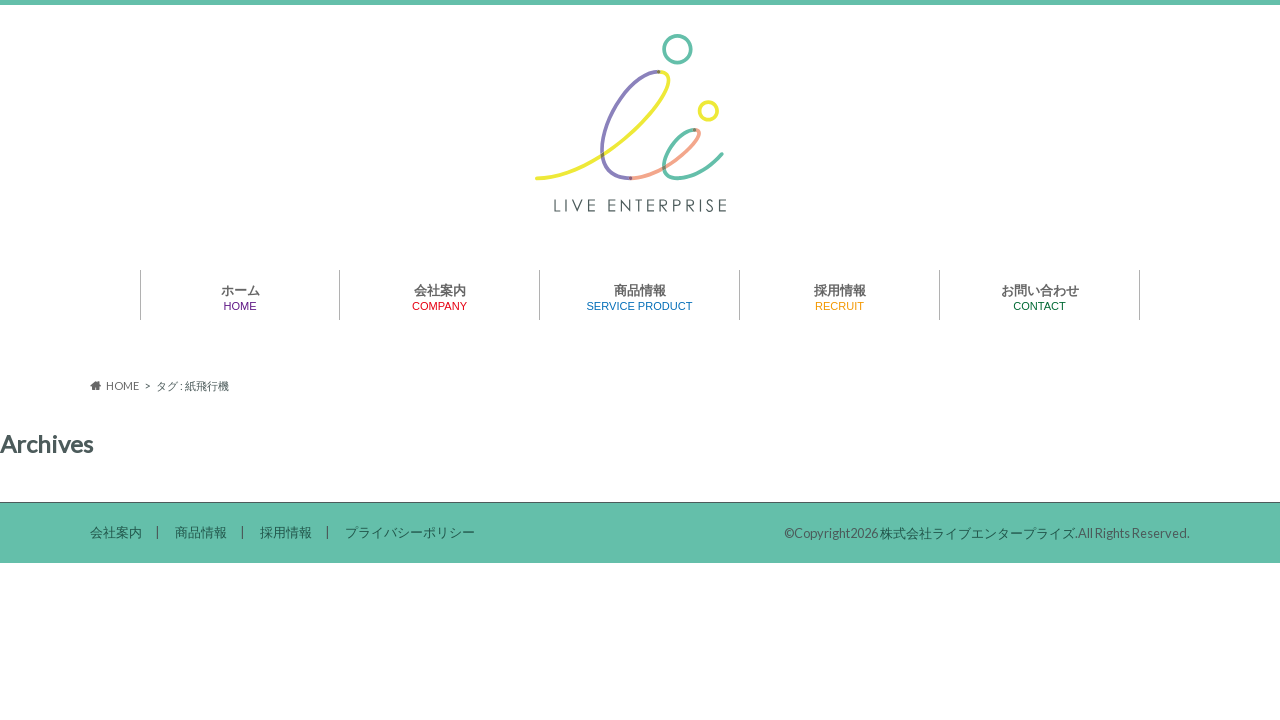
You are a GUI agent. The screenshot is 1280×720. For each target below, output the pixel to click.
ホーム (240, 297)
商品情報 (640, 297)
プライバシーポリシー (410, 532)
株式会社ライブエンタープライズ (977, 533)
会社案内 (440, 297)
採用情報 (840, 297)
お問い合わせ (1040, 297)
